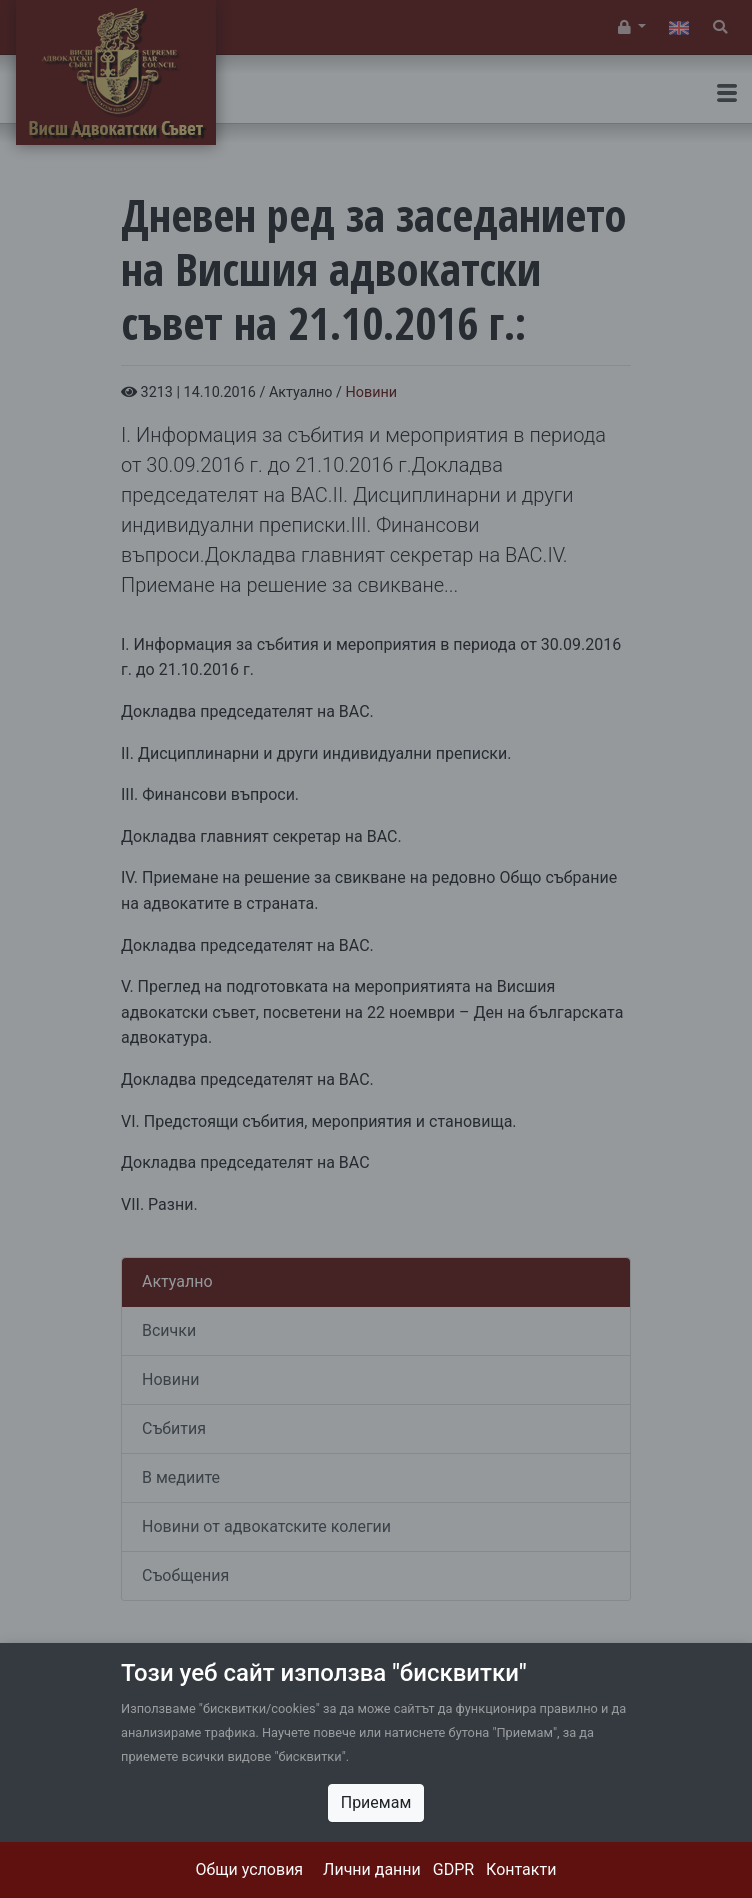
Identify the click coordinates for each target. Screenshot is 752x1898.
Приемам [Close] (376, 1802)
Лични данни (372, 1869)
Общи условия (250, 1869)
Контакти (521, 1869)
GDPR (453, 1869)
